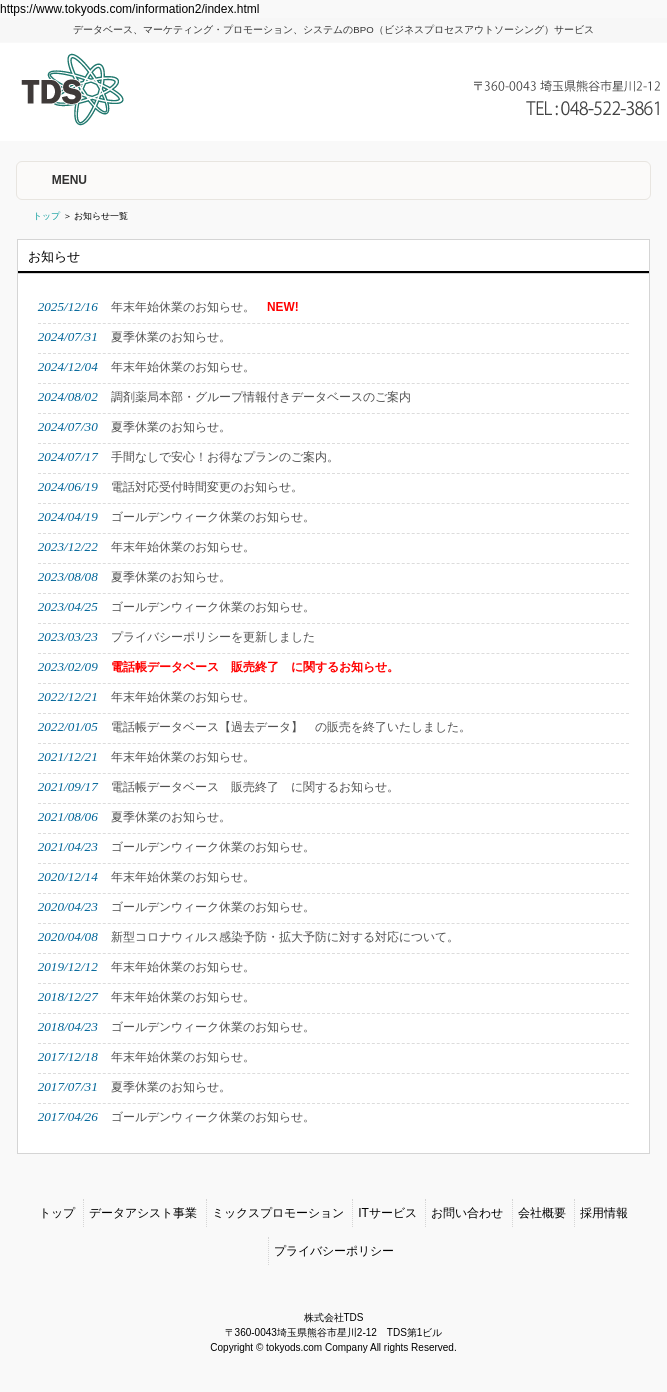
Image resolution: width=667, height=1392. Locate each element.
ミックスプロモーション (278, 1213)
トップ (46, 216)
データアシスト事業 (143, 1213)
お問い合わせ (467, 1213)
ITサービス (387, 1213)
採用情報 (604, 1213)
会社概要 (542, 1213)
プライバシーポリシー (334, 1251)
